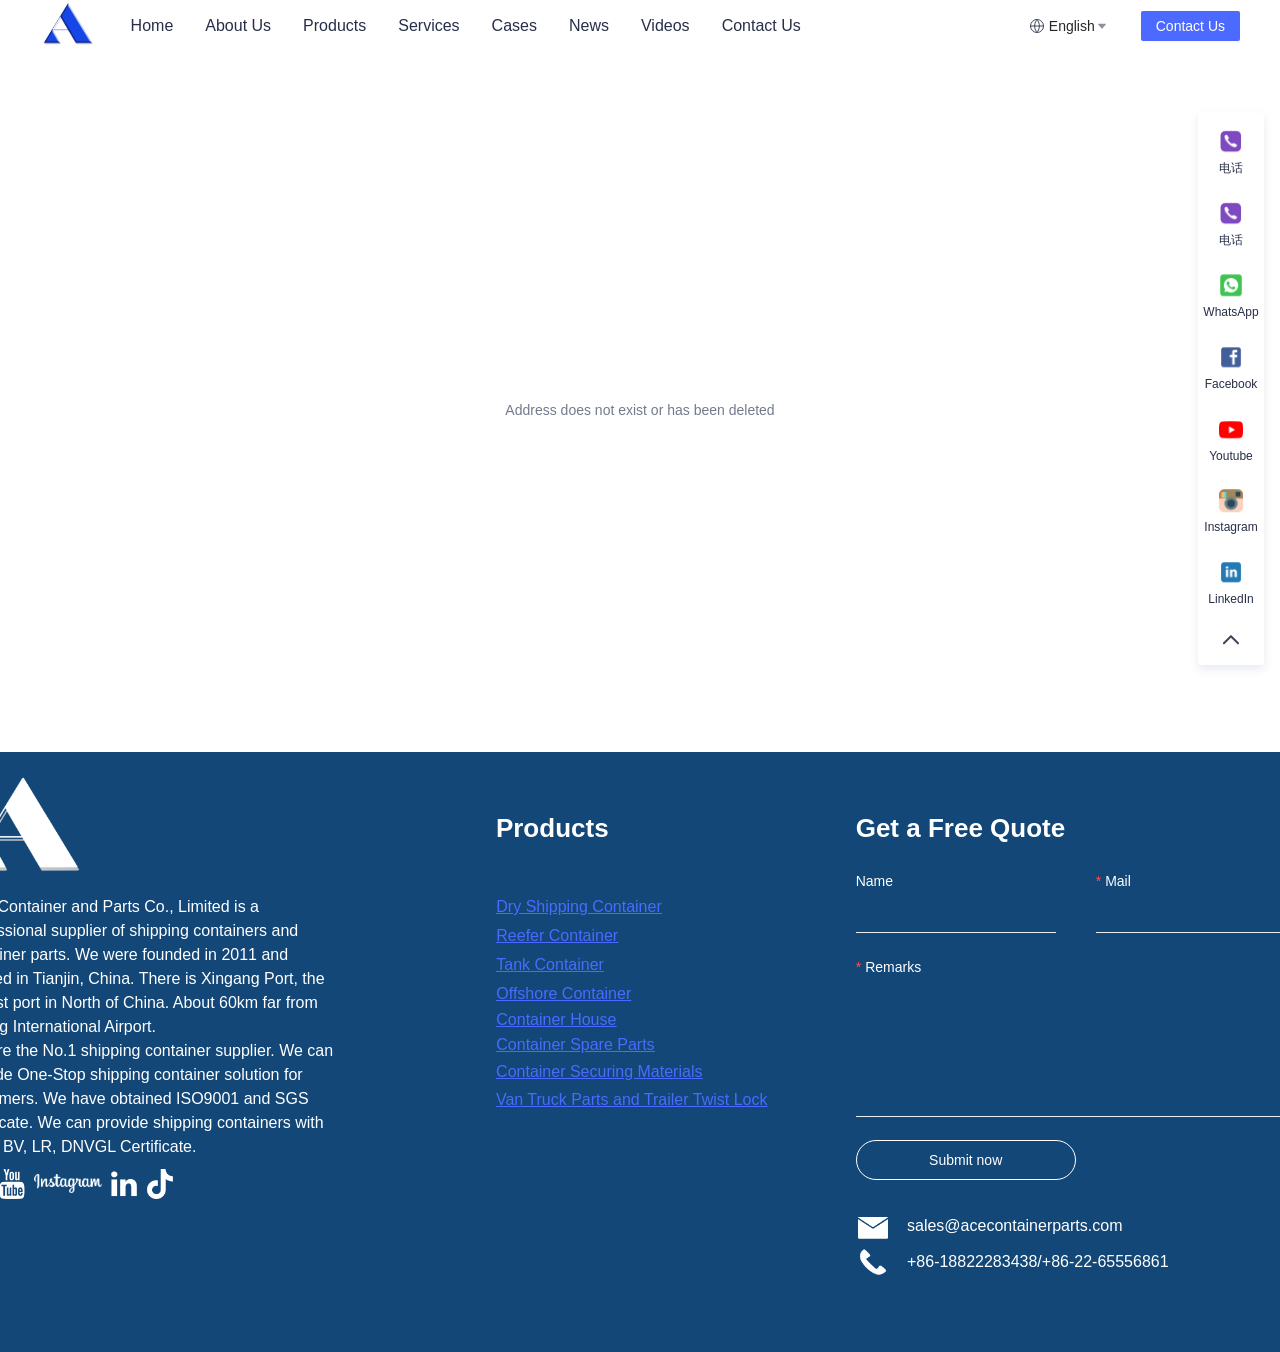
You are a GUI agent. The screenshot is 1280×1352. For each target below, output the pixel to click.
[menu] (572, 25)
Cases (514, 25)
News (589, 25)
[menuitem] (152, 26)
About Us (238, 25)
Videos (665, 25)
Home (152, 25)
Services (428, 25)
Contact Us (761, 25)
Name (874, 881)
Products (334, 25)
